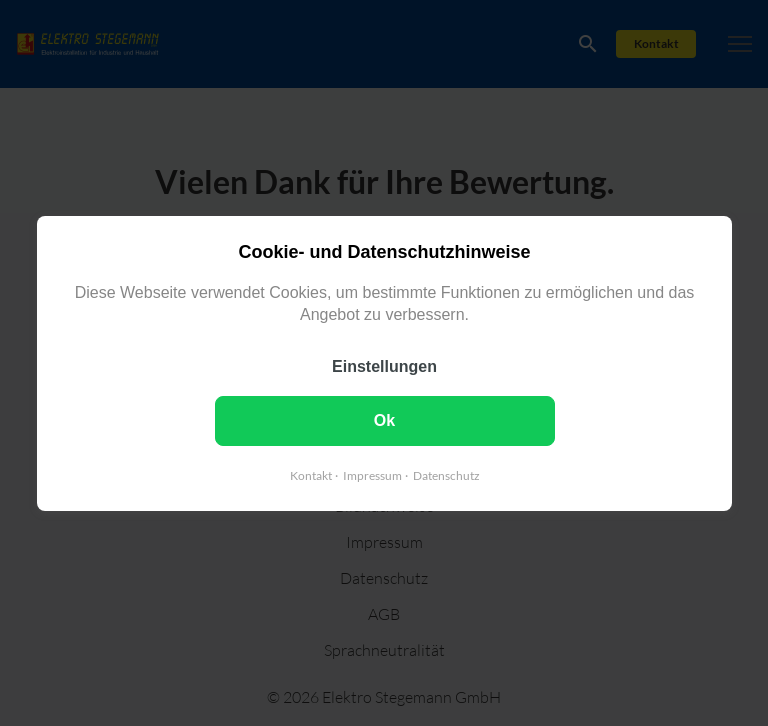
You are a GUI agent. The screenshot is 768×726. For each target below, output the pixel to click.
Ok (383, 419)
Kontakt (310, 474)
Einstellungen (384, 365)
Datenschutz (445, 474)
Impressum (371, 474)
